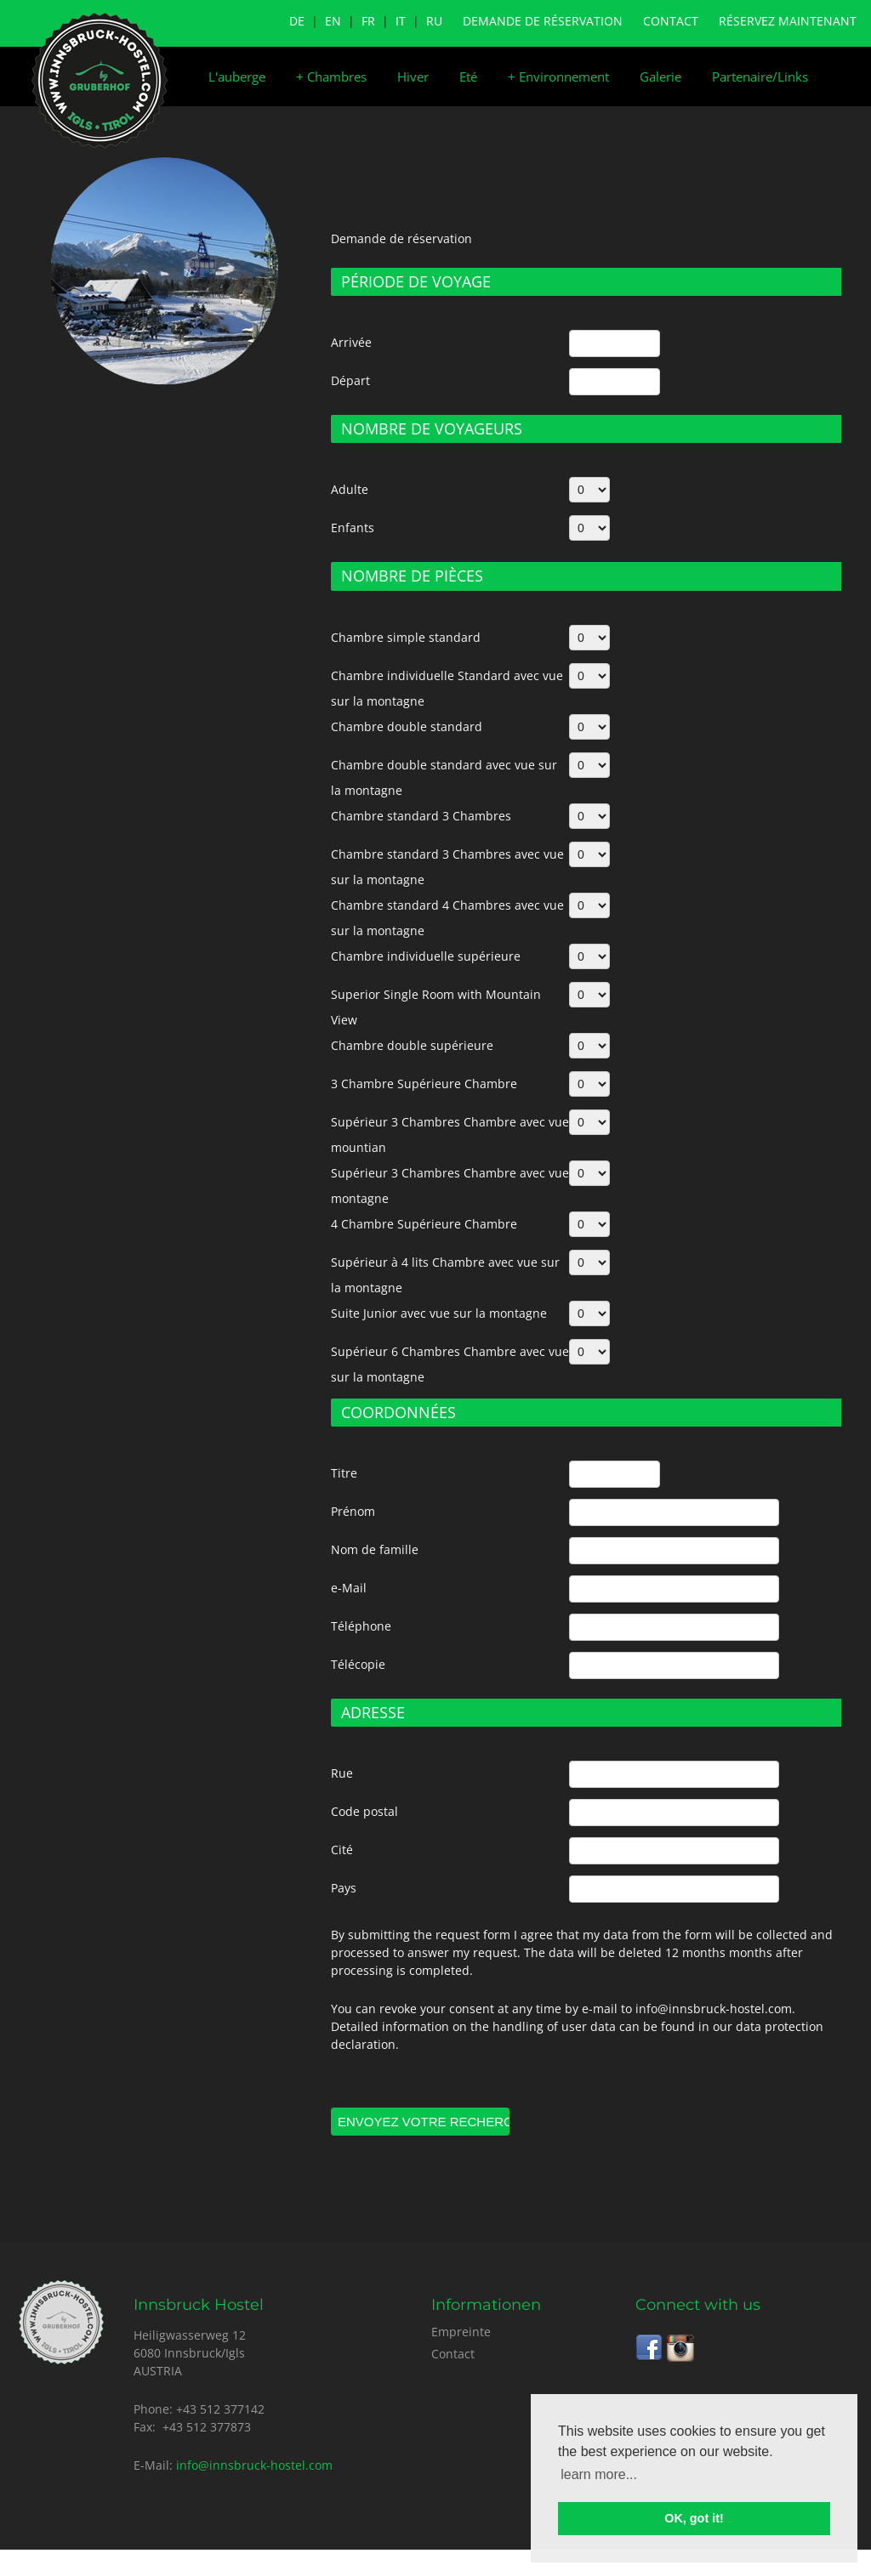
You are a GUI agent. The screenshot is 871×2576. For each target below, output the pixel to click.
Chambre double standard (406, 726)
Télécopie (358, 1664)
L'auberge (236, 76)
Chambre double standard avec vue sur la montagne (444, 777)
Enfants (352, 527)
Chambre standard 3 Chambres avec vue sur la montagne (447, 867)
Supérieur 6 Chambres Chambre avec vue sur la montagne (450, 1364)
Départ (350, 380)
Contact (670, 21)
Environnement (558, 76)
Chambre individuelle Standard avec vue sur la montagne (447, 688)
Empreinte (461, 2332)
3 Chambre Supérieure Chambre (424, 1083)
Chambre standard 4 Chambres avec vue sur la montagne (447, 918)
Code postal (364, 1811)
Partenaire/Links (760, 76)
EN (333, 21)
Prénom (353, 1511)
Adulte (349, 489)
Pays (343, 1888)
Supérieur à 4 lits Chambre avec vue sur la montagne (445, 1275)
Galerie (660, 76)
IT (401, 21)
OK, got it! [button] (694, 2518)
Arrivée (351, 342)
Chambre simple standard (406, 637)
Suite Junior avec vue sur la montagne (439, 1313)
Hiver (413, 76)
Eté (468, 76)
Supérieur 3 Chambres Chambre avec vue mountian (450, 1134)
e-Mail (349, 1588)
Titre (344, 1473)
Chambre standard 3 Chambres (421, 816)
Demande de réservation (543, 21)
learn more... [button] (599, 2474)
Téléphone (361, 1626)
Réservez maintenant (788, 21)
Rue (342, 1773)
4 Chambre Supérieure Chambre (424, 1224)
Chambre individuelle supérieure (426, 956)
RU (434, 21)
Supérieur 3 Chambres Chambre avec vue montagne (450, 1185)
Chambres (331, 76)
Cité (342, 1849)
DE (297, 21)
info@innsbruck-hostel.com (254, 2465)
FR (368, 21)
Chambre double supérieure (412, 1045)
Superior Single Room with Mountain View (436, 1007)
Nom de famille (374, 1549)
